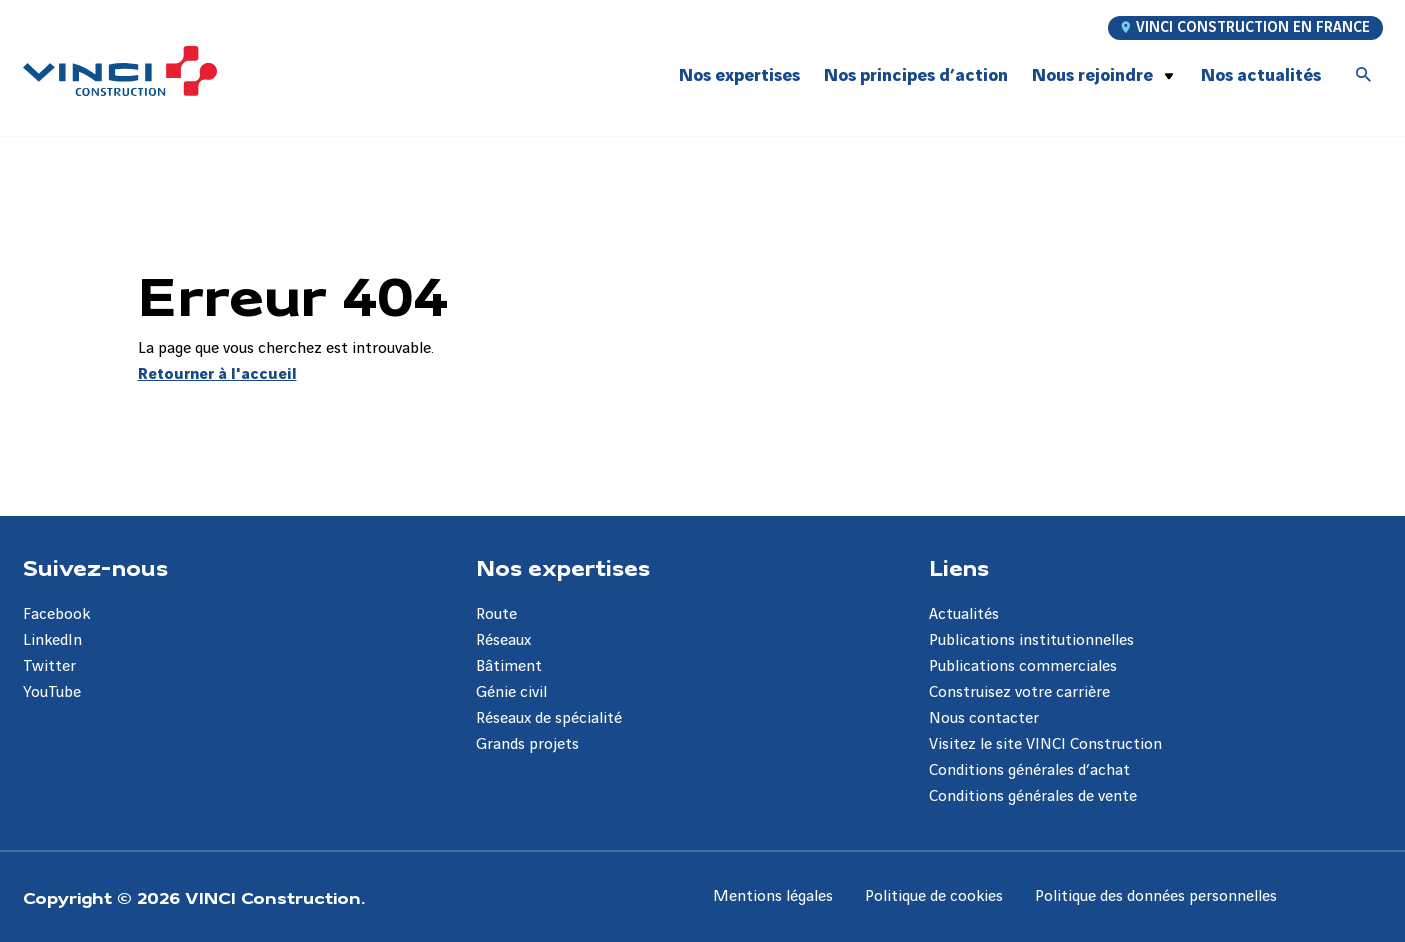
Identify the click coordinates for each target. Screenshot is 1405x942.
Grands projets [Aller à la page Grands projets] (527, 744)
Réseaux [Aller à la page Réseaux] (503, 640)
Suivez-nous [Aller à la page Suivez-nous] (95, 567)
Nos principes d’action (916, 75)
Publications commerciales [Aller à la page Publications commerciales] (1023, 666)
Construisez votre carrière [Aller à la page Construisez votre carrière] (1019, 692)
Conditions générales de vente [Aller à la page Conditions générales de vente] (1033, 796)
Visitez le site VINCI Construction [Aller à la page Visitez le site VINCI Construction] (1045, 744)
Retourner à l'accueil (217, 374)
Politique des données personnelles (1156, 896)
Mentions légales (773, 896)
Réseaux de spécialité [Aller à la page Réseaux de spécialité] (549, 718)
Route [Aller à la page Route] (496, 614)
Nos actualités (1261, 75)
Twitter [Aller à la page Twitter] (49, 666)
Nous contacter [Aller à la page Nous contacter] (984, 718)
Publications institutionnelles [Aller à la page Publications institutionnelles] (1031, 640)
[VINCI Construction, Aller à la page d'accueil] (120, 71)
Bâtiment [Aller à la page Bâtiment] (509, 666)
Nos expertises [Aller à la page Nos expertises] (563, 567)
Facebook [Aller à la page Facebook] (56, 614)
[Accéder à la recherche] (1364, 76)
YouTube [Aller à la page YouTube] (52, 692)
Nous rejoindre (1092, 75)
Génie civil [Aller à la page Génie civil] (511, 692)
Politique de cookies (934, 896)
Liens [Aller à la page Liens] (959, 567)
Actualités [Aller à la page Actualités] (964, 614)
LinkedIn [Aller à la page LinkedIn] (52, 640)
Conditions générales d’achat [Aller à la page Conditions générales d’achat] (1029, 770)
